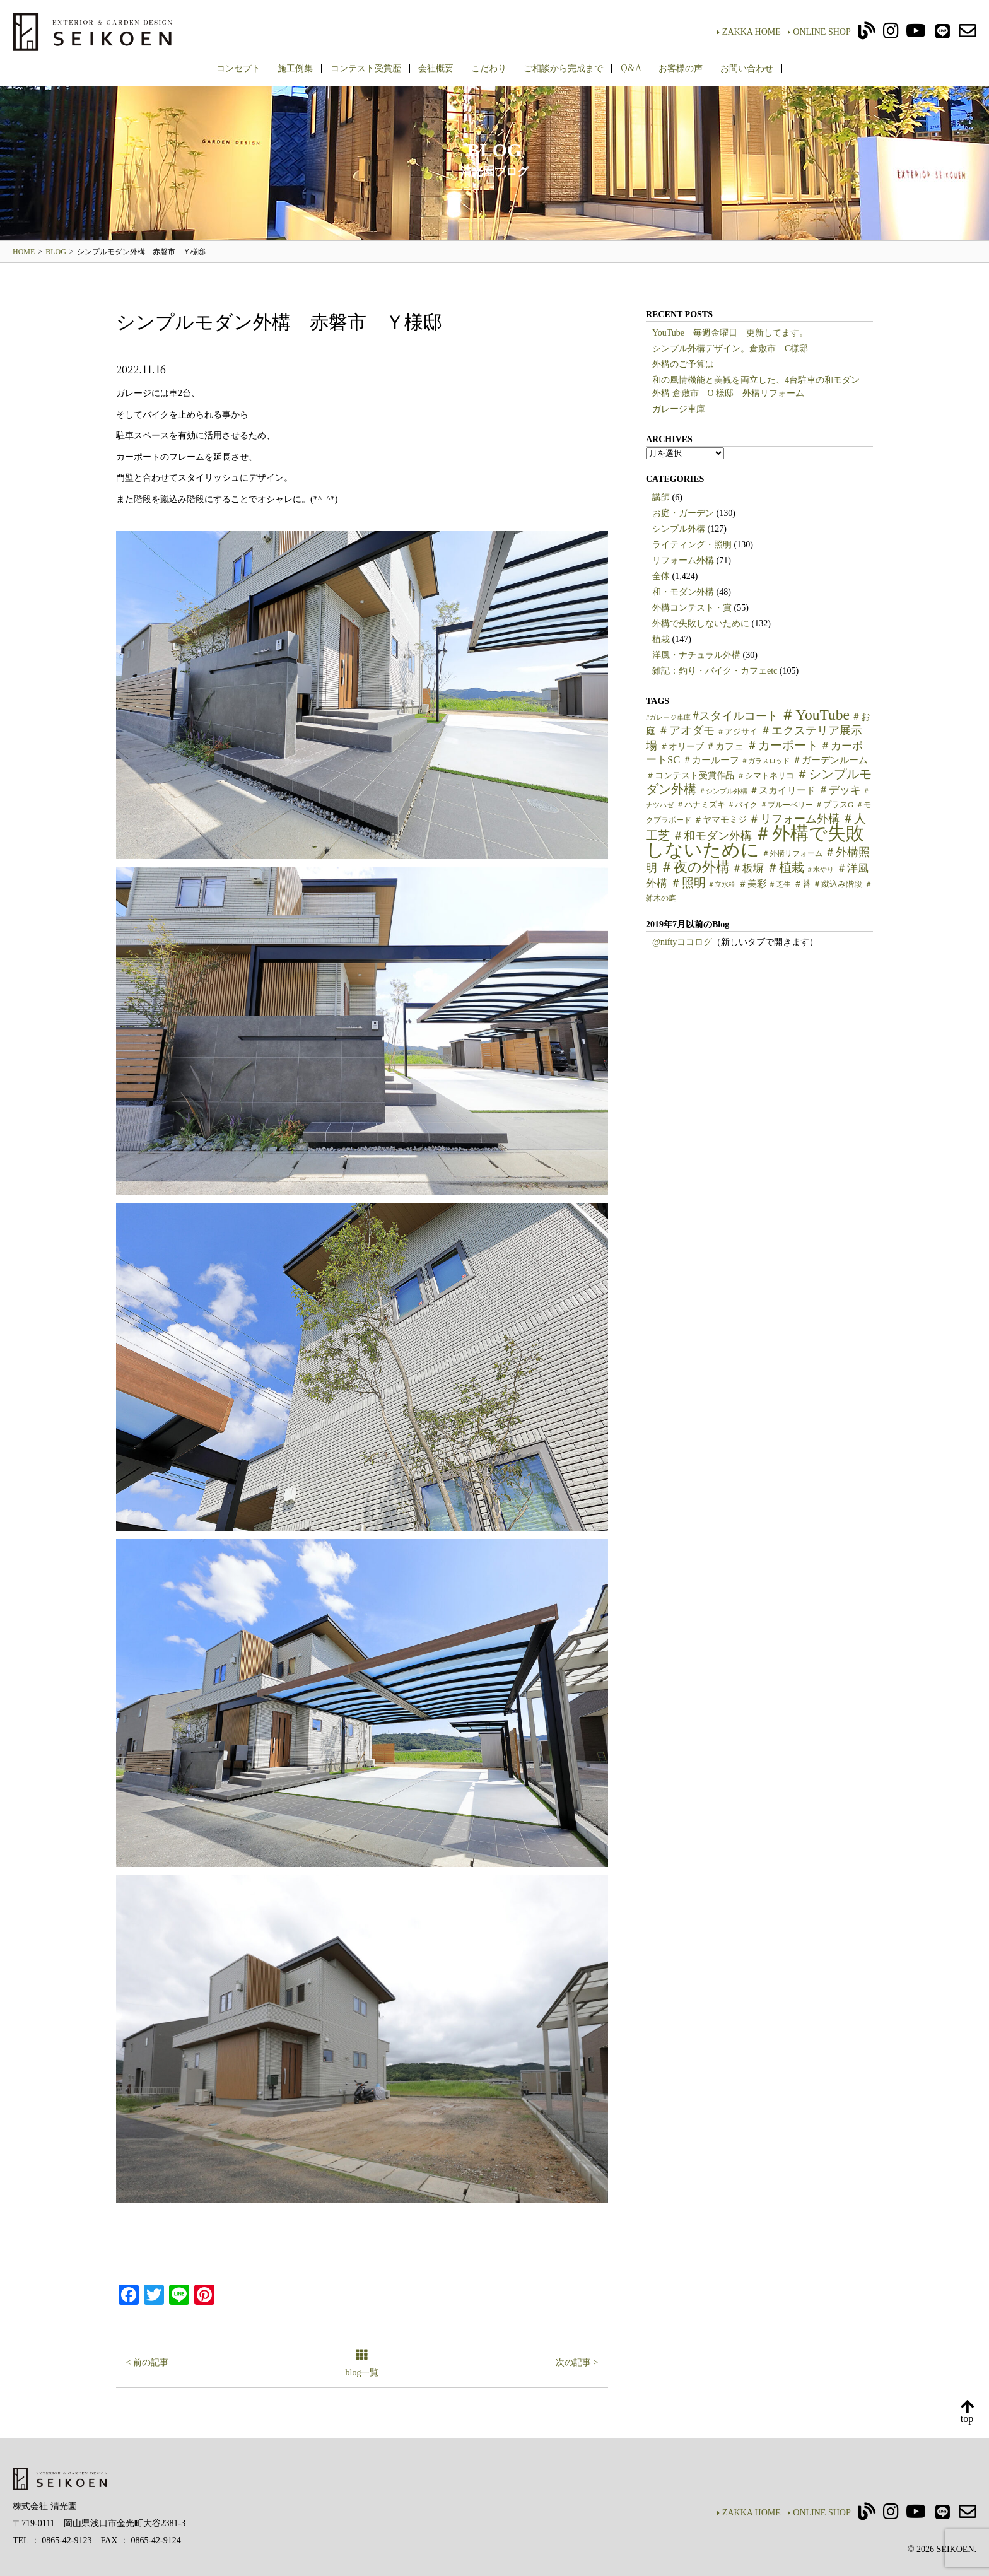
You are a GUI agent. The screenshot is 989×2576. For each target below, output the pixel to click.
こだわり (488, 67)
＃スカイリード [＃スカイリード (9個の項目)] (782, 790)
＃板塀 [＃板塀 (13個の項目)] (748, 868)
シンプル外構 (678, 529)
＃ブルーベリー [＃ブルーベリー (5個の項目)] (786, 804)
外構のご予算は (683, 364)
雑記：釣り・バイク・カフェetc (714, 671)
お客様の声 (680, 67)
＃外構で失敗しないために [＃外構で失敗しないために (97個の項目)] (755, 841)
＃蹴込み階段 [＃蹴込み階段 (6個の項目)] (837, 884)
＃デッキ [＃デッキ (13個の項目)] (839, 790)
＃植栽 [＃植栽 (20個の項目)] (785, 867)
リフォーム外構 (683, 560)
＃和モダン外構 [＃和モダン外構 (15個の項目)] (712, 835)
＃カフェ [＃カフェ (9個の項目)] (725, 746)
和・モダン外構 (683, 592)
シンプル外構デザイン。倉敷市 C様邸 (730, 348)
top (966, 2412)
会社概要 (436, 67)
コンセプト (238, 67)
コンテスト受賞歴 (366, 67)
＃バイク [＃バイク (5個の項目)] (742, 804)
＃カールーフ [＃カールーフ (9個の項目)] (710, 760)
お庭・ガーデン (683, 513)
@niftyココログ (682, 942)
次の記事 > (577, 2362)
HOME (24, 251)
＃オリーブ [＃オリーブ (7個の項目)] (682, 746)
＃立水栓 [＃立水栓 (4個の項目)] (721, 884)
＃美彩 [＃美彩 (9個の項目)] (752, 884)
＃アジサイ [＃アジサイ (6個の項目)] (737, 731)
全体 (661, 576)
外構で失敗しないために (700, 623)
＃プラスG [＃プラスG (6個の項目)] (834, 804)
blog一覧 (362, 2363)
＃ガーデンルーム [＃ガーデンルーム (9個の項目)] (830, 760)
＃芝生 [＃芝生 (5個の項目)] (779, 884)
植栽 (661, 639)
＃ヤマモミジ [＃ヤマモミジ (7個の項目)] (720, 819)
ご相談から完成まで (563, 67)
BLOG (55, 251)
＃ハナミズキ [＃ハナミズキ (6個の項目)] (700, 804)
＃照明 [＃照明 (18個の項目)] (688, 882)
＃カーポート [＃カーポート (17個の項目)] (782, 745)
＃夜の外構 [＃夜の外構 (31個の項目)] (695, 867)
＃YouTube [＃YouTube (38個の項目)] (815, 714)
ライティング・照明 (692, 544)
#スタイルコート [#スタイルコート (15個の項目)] (735, 716)
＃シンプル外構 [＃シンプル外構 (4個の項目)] (723, 791)
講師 (661, 497)
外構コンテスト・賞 (692, 607)
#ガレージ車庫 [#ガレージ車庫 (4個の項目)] (668, 717)
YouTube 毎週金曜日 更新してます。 (730, 332)
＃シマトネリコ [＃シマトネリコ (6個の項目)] (765, 775)
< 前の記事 (147, 2362)
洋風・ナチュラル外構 (696, 655)
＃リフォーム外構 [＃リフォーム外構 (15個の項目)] (794, 818)
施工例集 (295, 67)
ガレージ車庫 (678, 409)
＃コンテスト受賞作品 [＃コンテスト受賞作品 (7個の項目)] (690, 775)
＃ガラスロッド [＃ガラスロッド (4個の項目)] (765, 761)
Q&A (631, 67)
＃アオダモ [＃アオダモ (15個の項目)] (686, 730)
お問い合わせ (746, 67)
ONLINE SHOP (819, 32)
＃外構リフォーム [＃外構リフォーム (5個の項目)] (792, 853)
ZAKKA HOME (749, 32)
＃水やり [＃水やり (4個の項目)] (820, 869)
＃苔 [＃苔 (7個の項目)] (802, 884)
